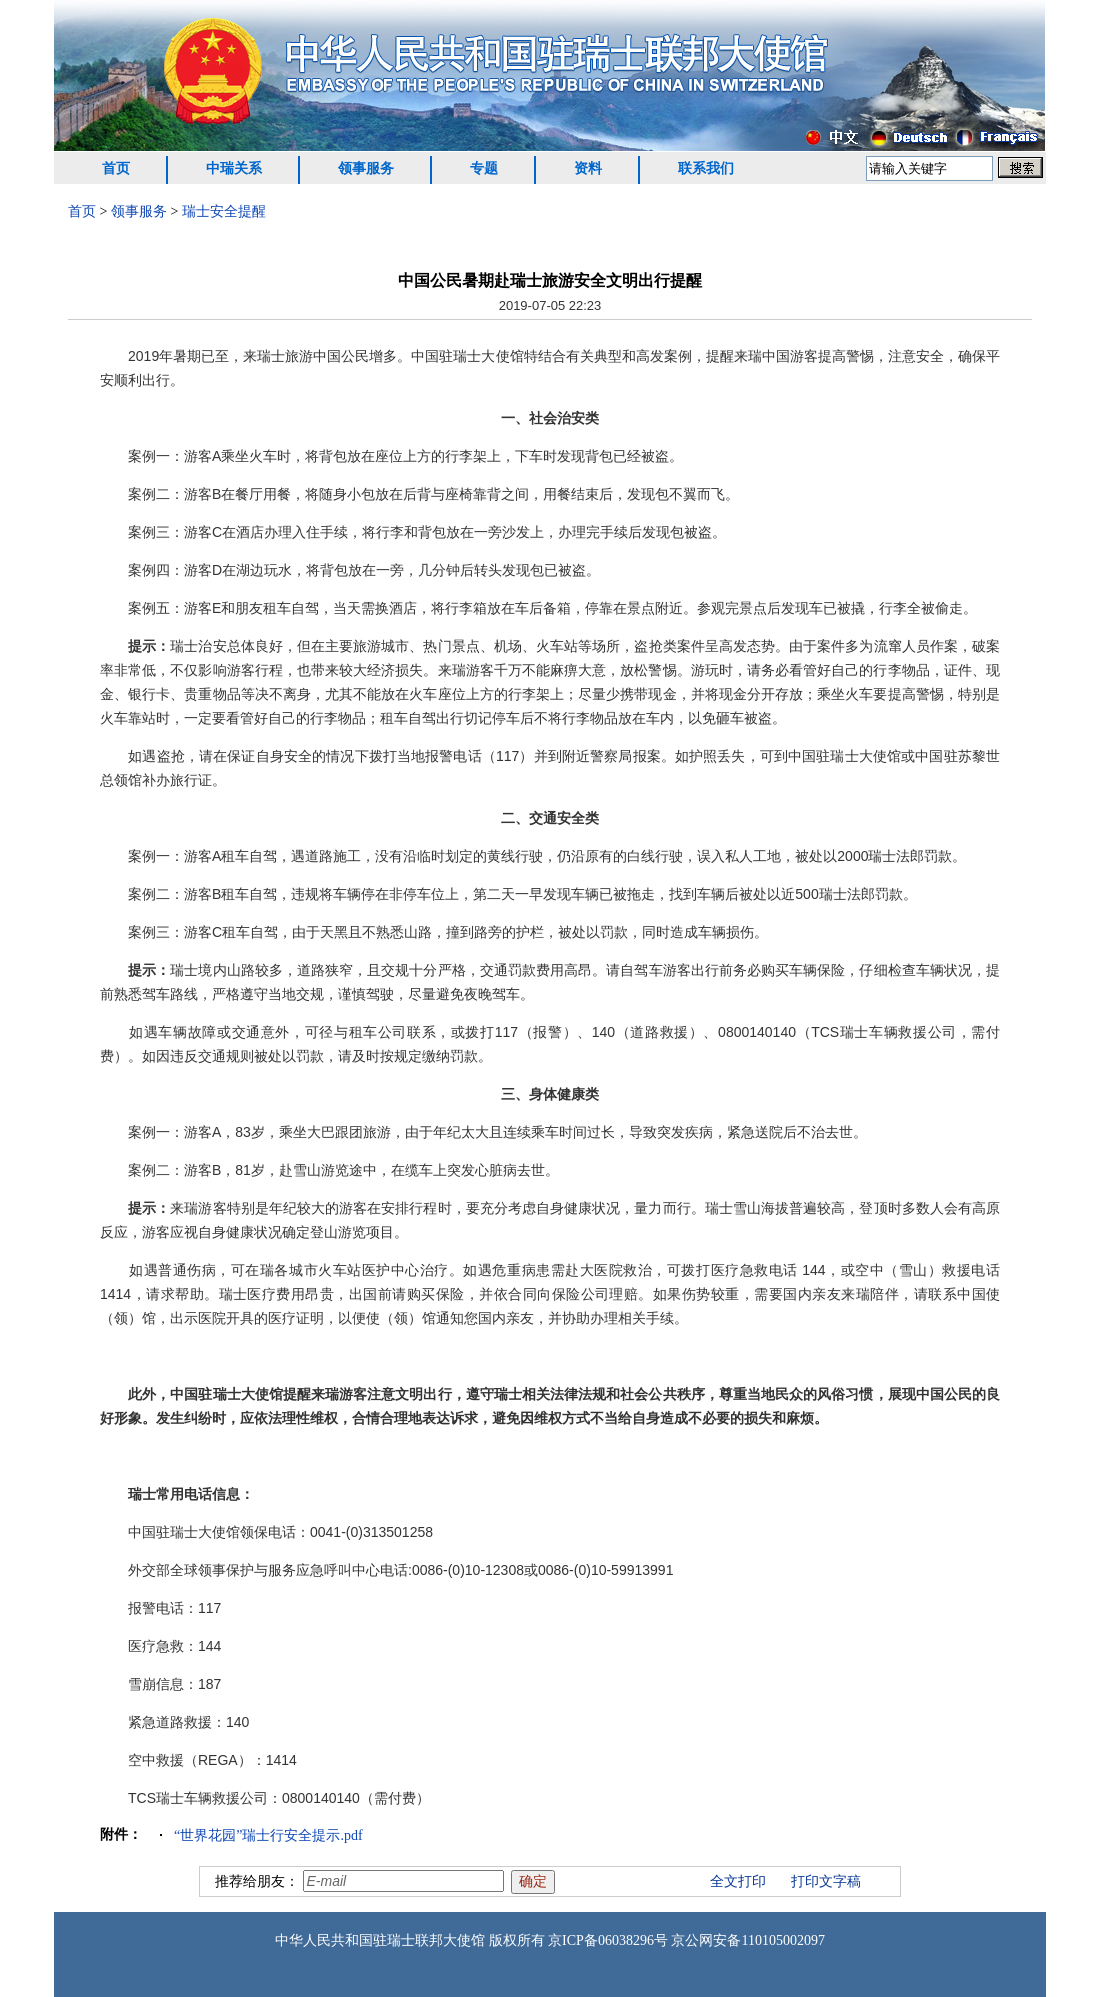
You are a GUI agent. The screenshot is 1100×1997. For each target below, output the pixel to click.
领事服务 (366, 168)
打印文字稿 (826, 1881)
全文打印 (738, 1881)
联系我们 (706, 168)
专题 (484, 168)
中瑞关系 (234, 168)
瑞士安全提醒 (224, 211)
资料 (588, 168)
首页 (116, 168)
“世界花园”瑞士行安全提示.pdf (268, 1835)
